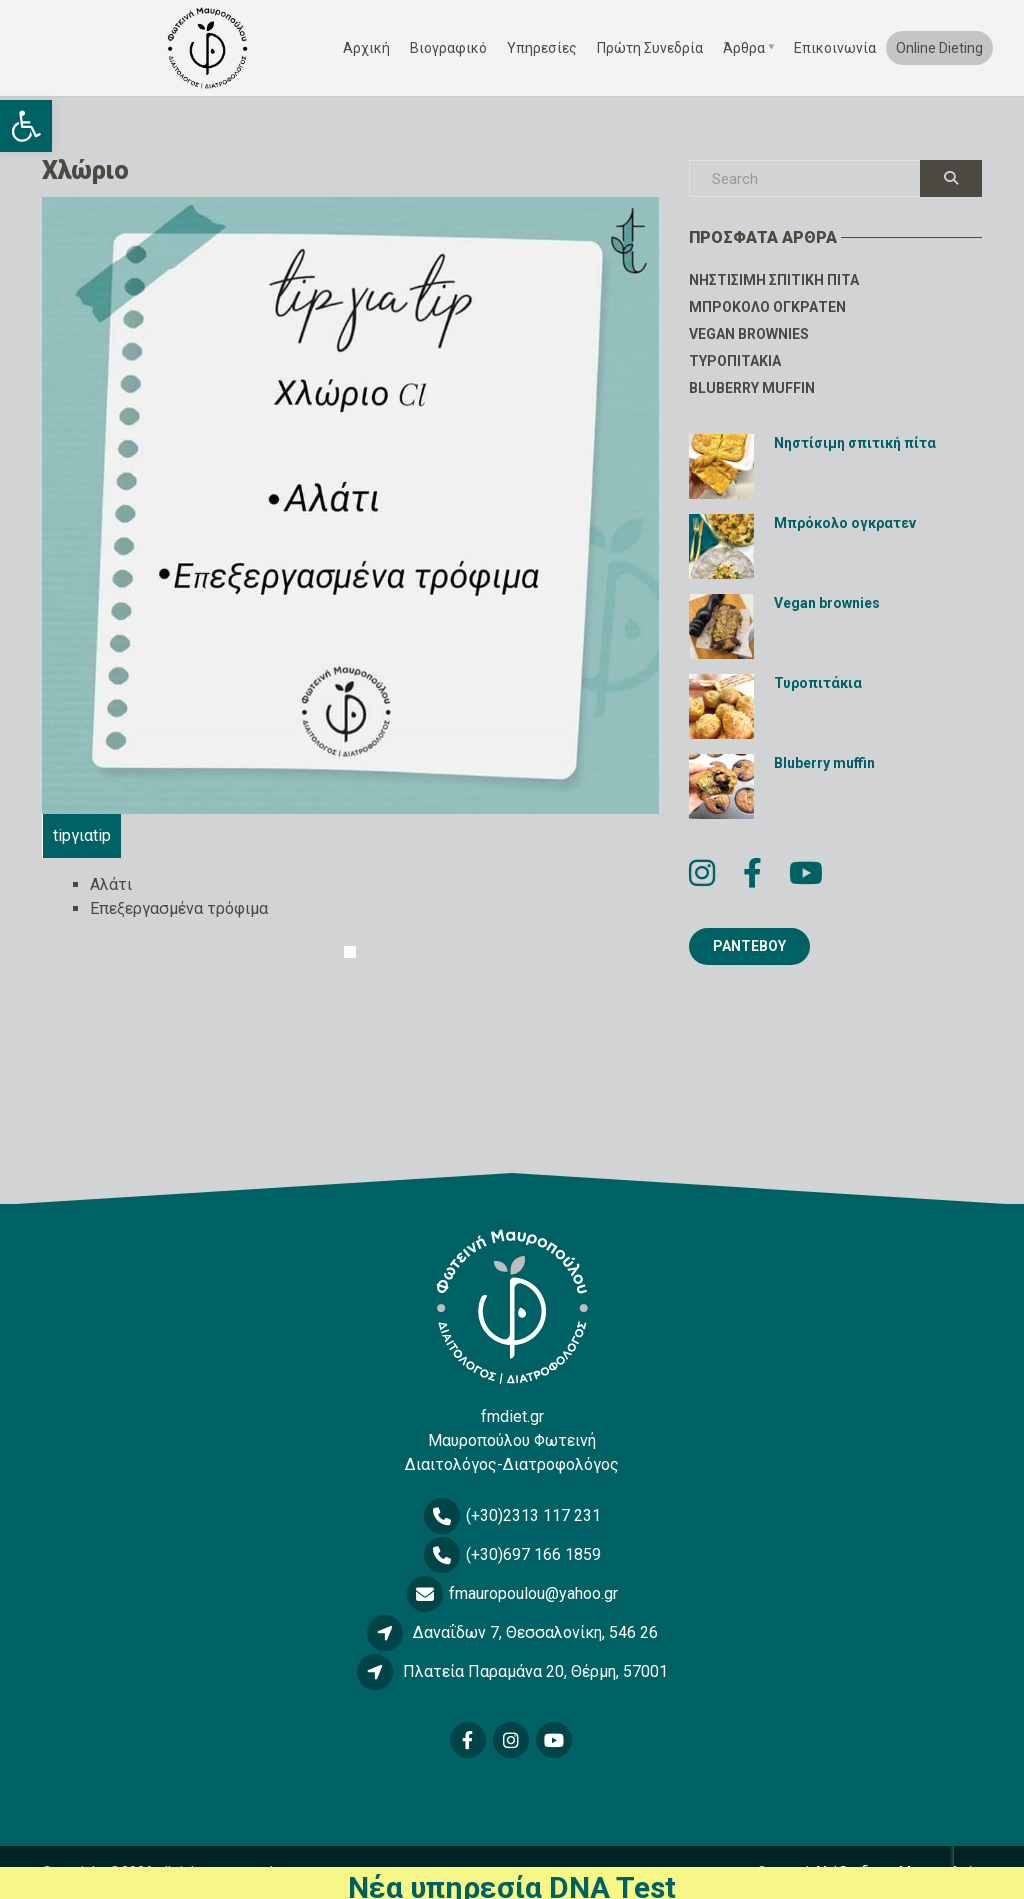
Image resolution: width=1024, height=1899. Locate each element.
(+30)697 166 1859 (533, 1554)
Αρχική (366, 48)
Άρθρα (744, 48)
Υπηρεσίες (542, 48)
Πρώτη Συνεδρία (650, 48)
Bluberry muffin (752, 388)
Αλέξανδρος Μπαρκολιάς (897, 1872)
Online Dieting (939, 48)
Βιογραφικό (448, 48)
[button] (26, 126)
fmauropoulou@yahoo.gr (533, 1593)
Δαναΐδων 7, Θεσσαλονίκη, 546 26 (535, 1632)
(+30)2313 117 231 (533, 1515)
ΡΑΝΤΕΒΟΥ (749, 946)
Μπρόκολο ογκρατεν (767, 307)
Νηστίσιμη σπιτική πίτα (774, 280)
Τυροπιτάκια (735, 361)
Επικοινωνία (835, 48)
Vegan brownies (749, 334)
